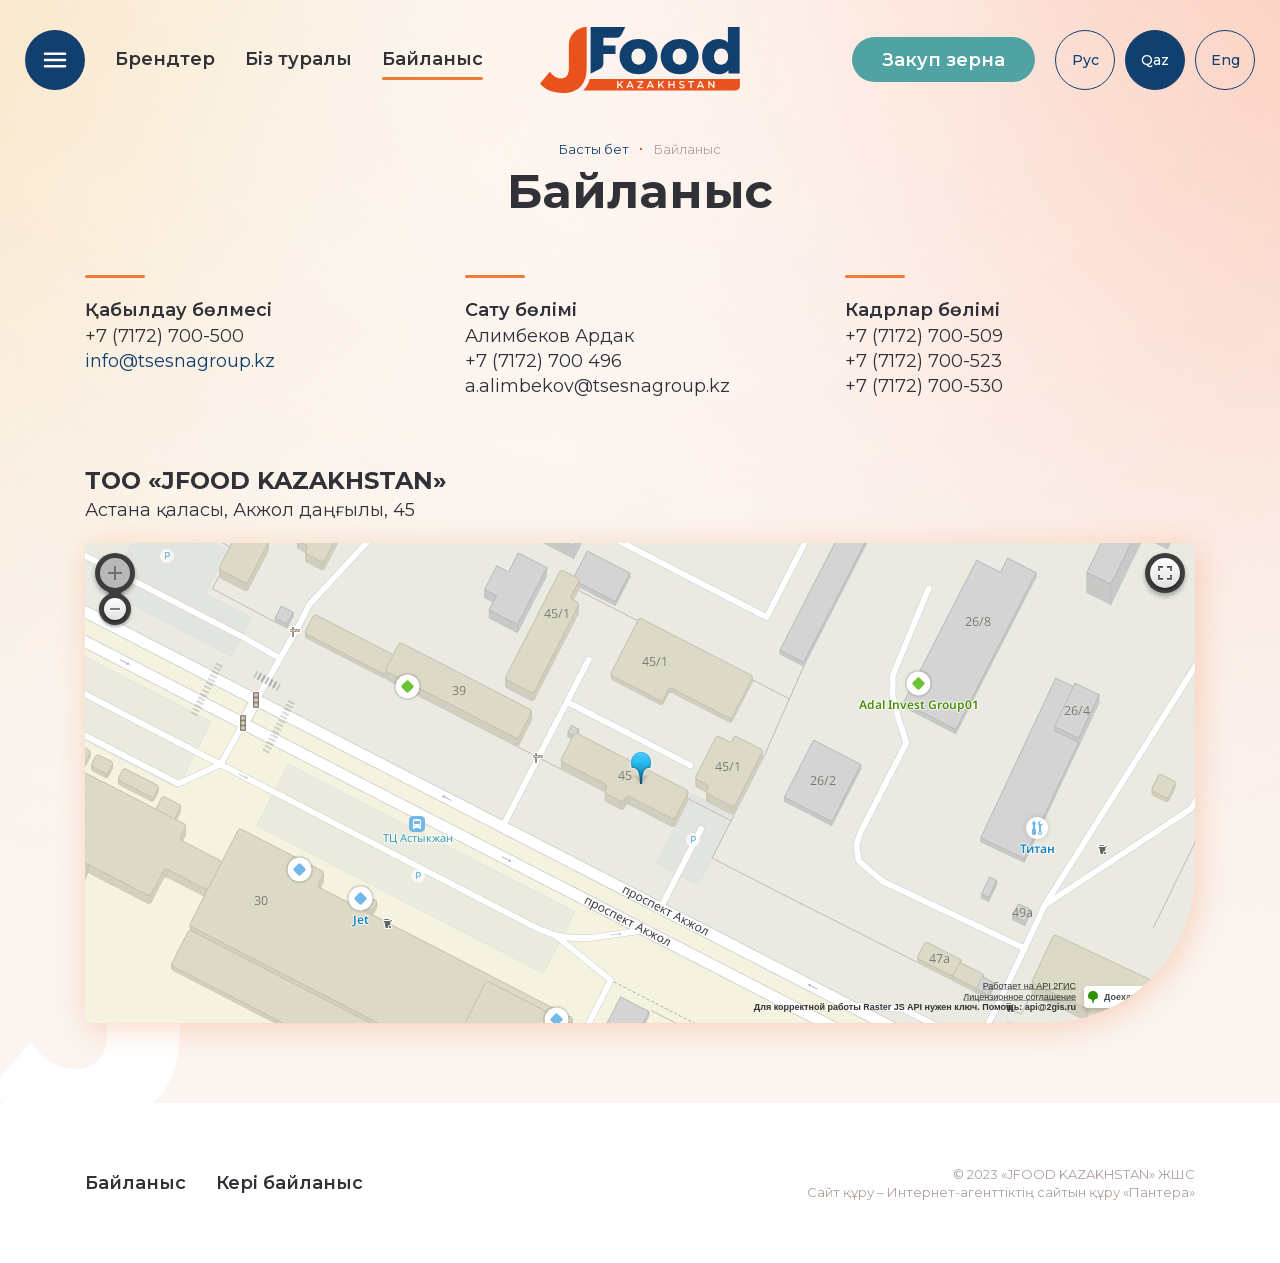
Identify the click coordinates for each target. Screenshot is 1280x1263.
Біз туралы (298, 59)
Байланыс (432, 59)
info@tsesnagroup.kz (180, 361)
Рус (1085, 60)
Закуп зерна (943, 60)
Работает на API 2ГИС (1029, 986)
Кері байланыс (289, 1183)
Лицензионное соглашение (1019, 997)
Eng (1225, 60)
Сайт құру (840, 1192)
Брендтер (165, 59)
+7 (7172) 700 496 (543, 361)
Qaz (1155, 60)
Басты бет (594, 149)
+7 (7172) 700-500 (164, 336)
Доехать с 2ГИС (1139, 997)
